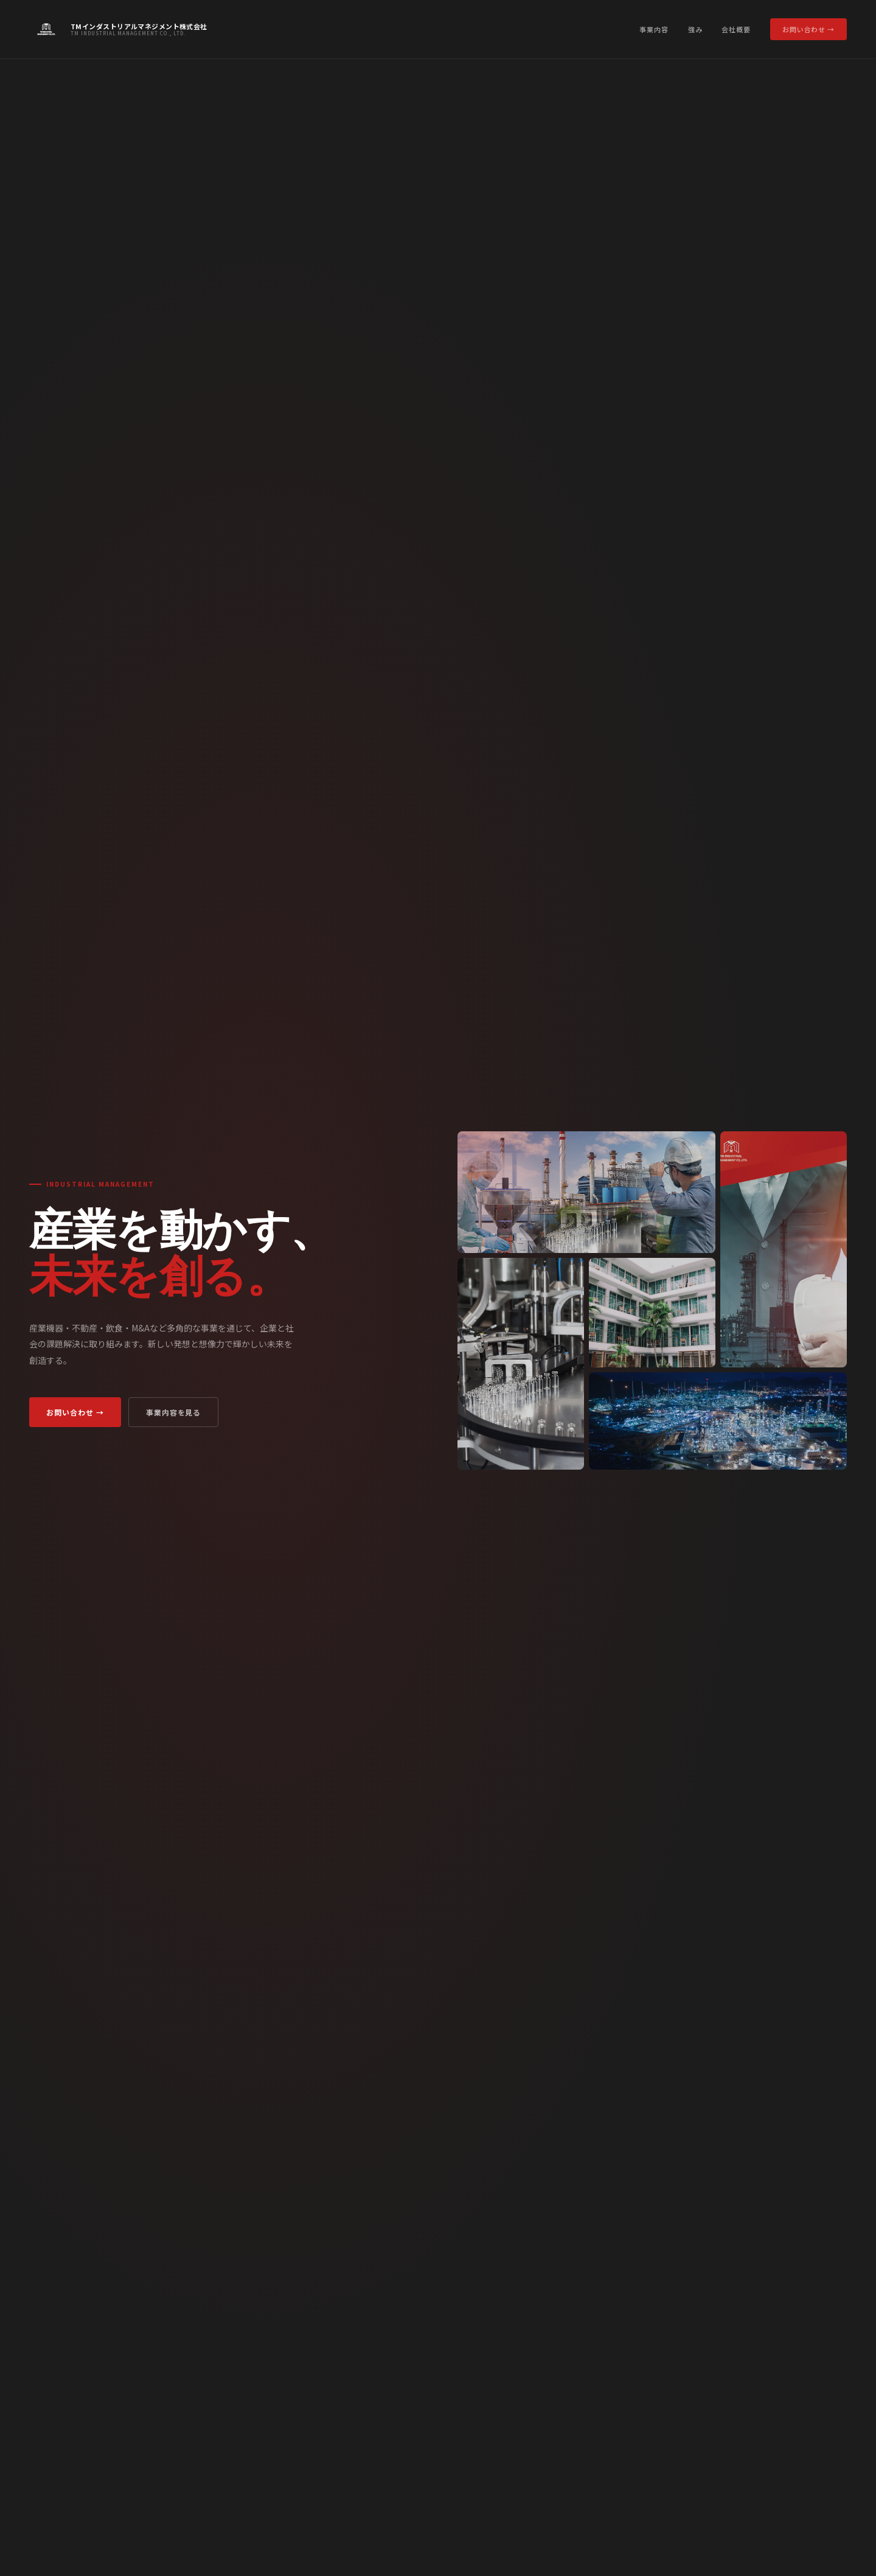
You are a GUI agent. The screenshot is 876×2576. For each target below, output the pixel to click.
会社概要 (736, 29)
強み (695, 29)
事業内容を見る (173, 1412)
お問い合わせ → (808, 29)
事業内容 (654, 29)
